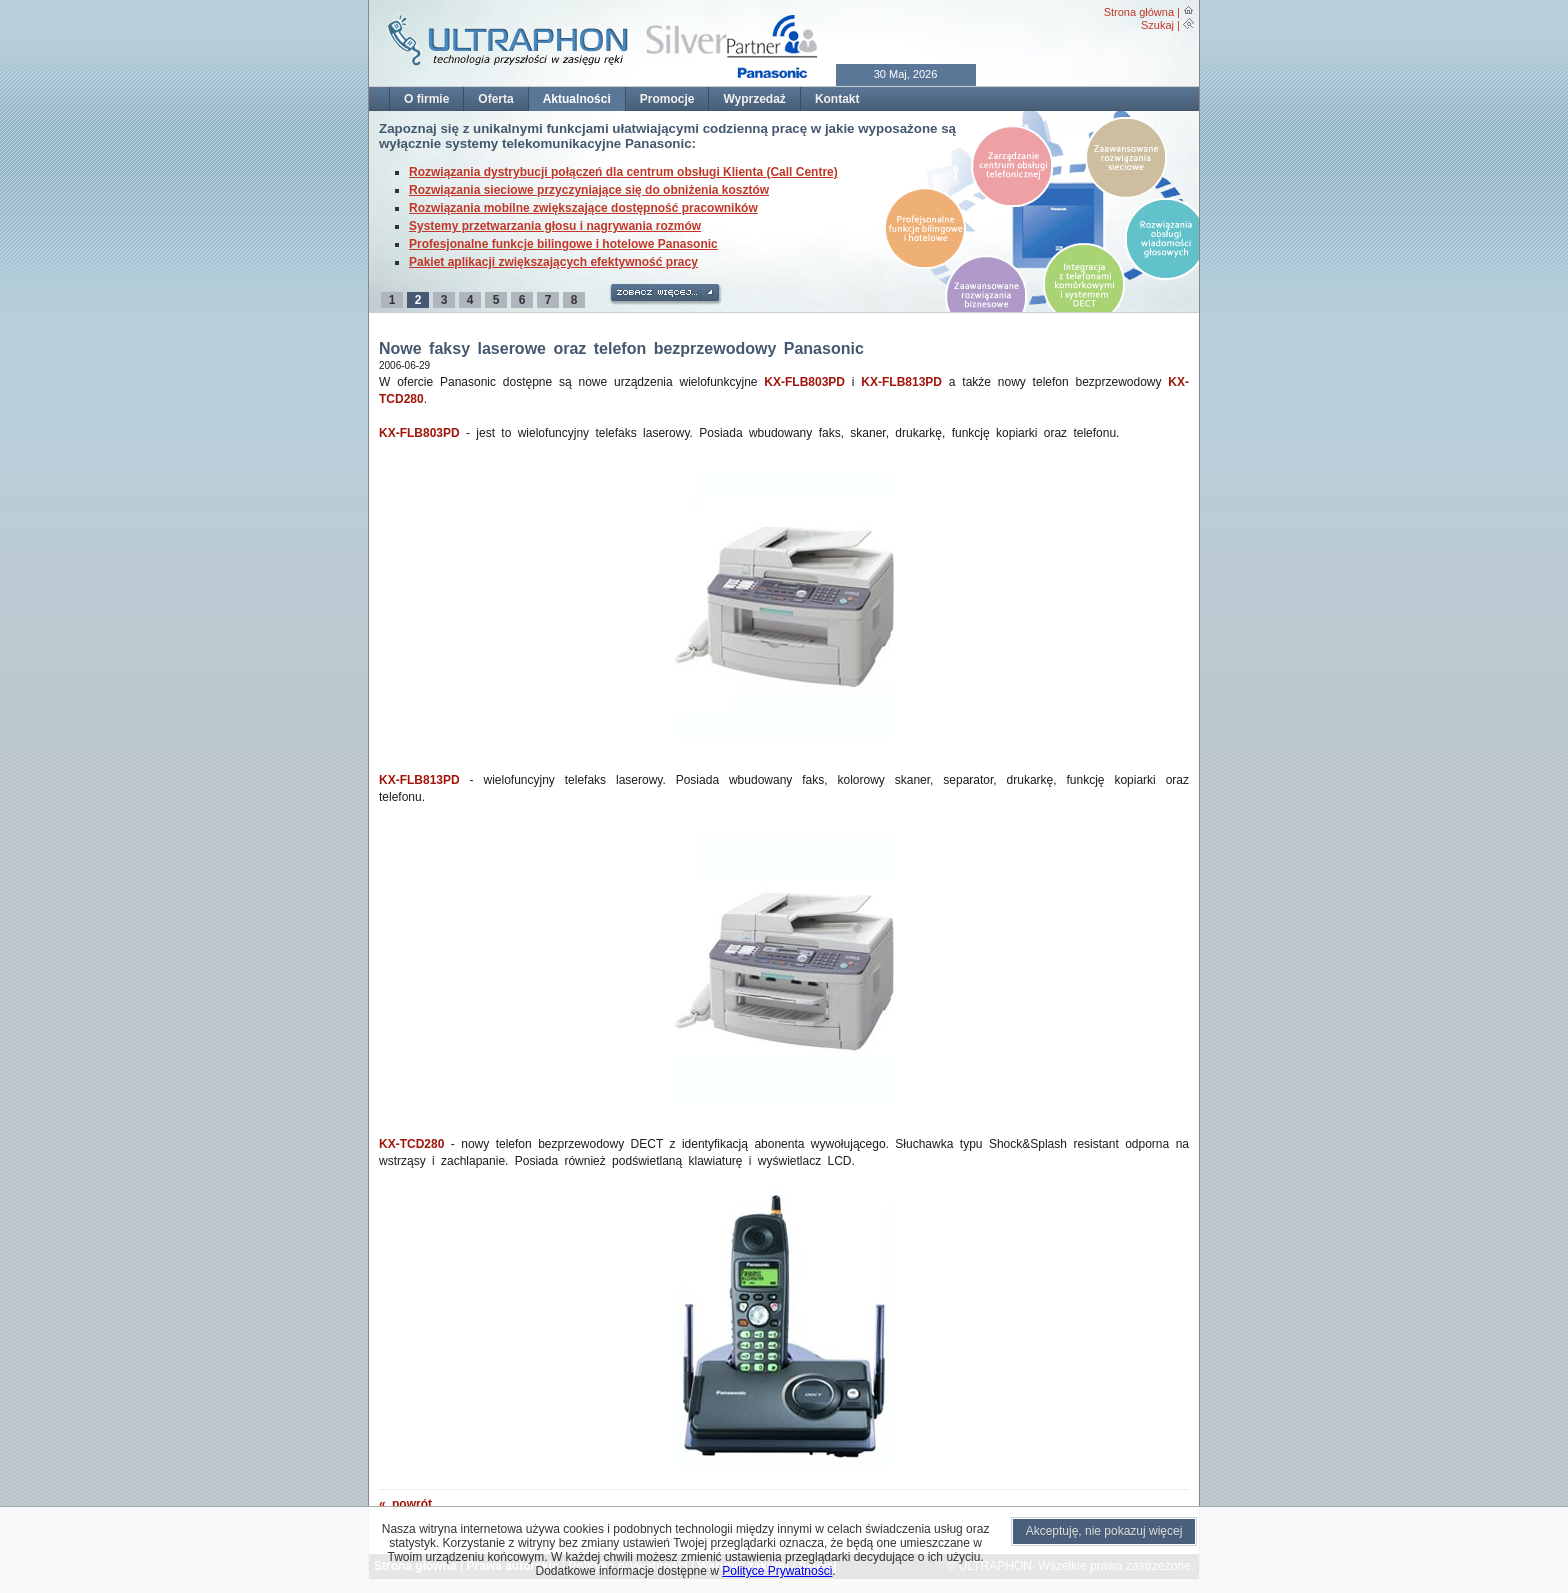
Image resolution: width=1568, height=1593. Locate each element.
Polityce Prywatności (777, 1571)
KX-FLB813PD (901, 382)
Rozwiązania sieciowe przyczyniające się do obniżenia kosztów (589, 190)
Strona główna (1139, 12)
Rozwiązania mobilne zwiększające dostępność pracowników (583, 208)
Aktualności (577, 99)
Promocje (667, 99)
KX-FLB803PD (804, 382)
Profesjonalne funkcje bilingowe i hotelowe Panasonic (563, 244)
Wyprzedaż (754, 99)
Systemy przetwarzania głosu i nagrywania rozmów (555, 226)
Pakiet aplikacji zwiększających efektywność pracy (553, 262)
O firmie (426, 99)
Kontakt (837, 99)
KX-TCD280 (411, 1144)
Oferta (495, 99)
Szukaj (1157, 25)
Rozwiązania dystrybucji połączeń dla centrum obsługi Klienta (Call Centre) (623, 172)
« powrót (405, 1504)
